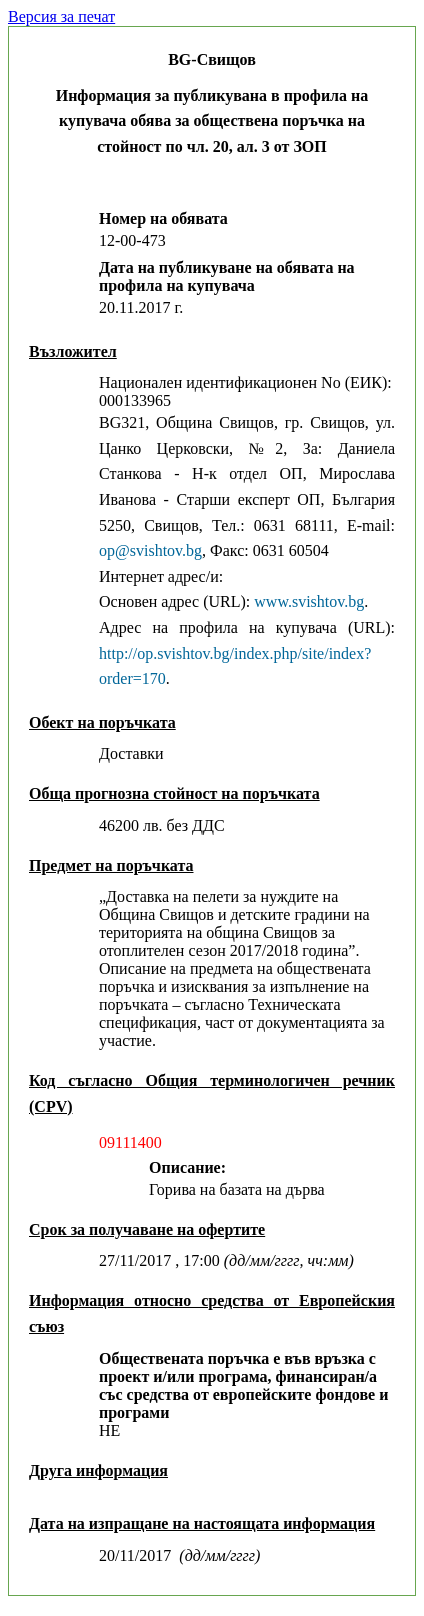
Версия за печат (61, 16)
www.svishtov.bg (309, 601)
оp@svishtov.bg (150, 550)
